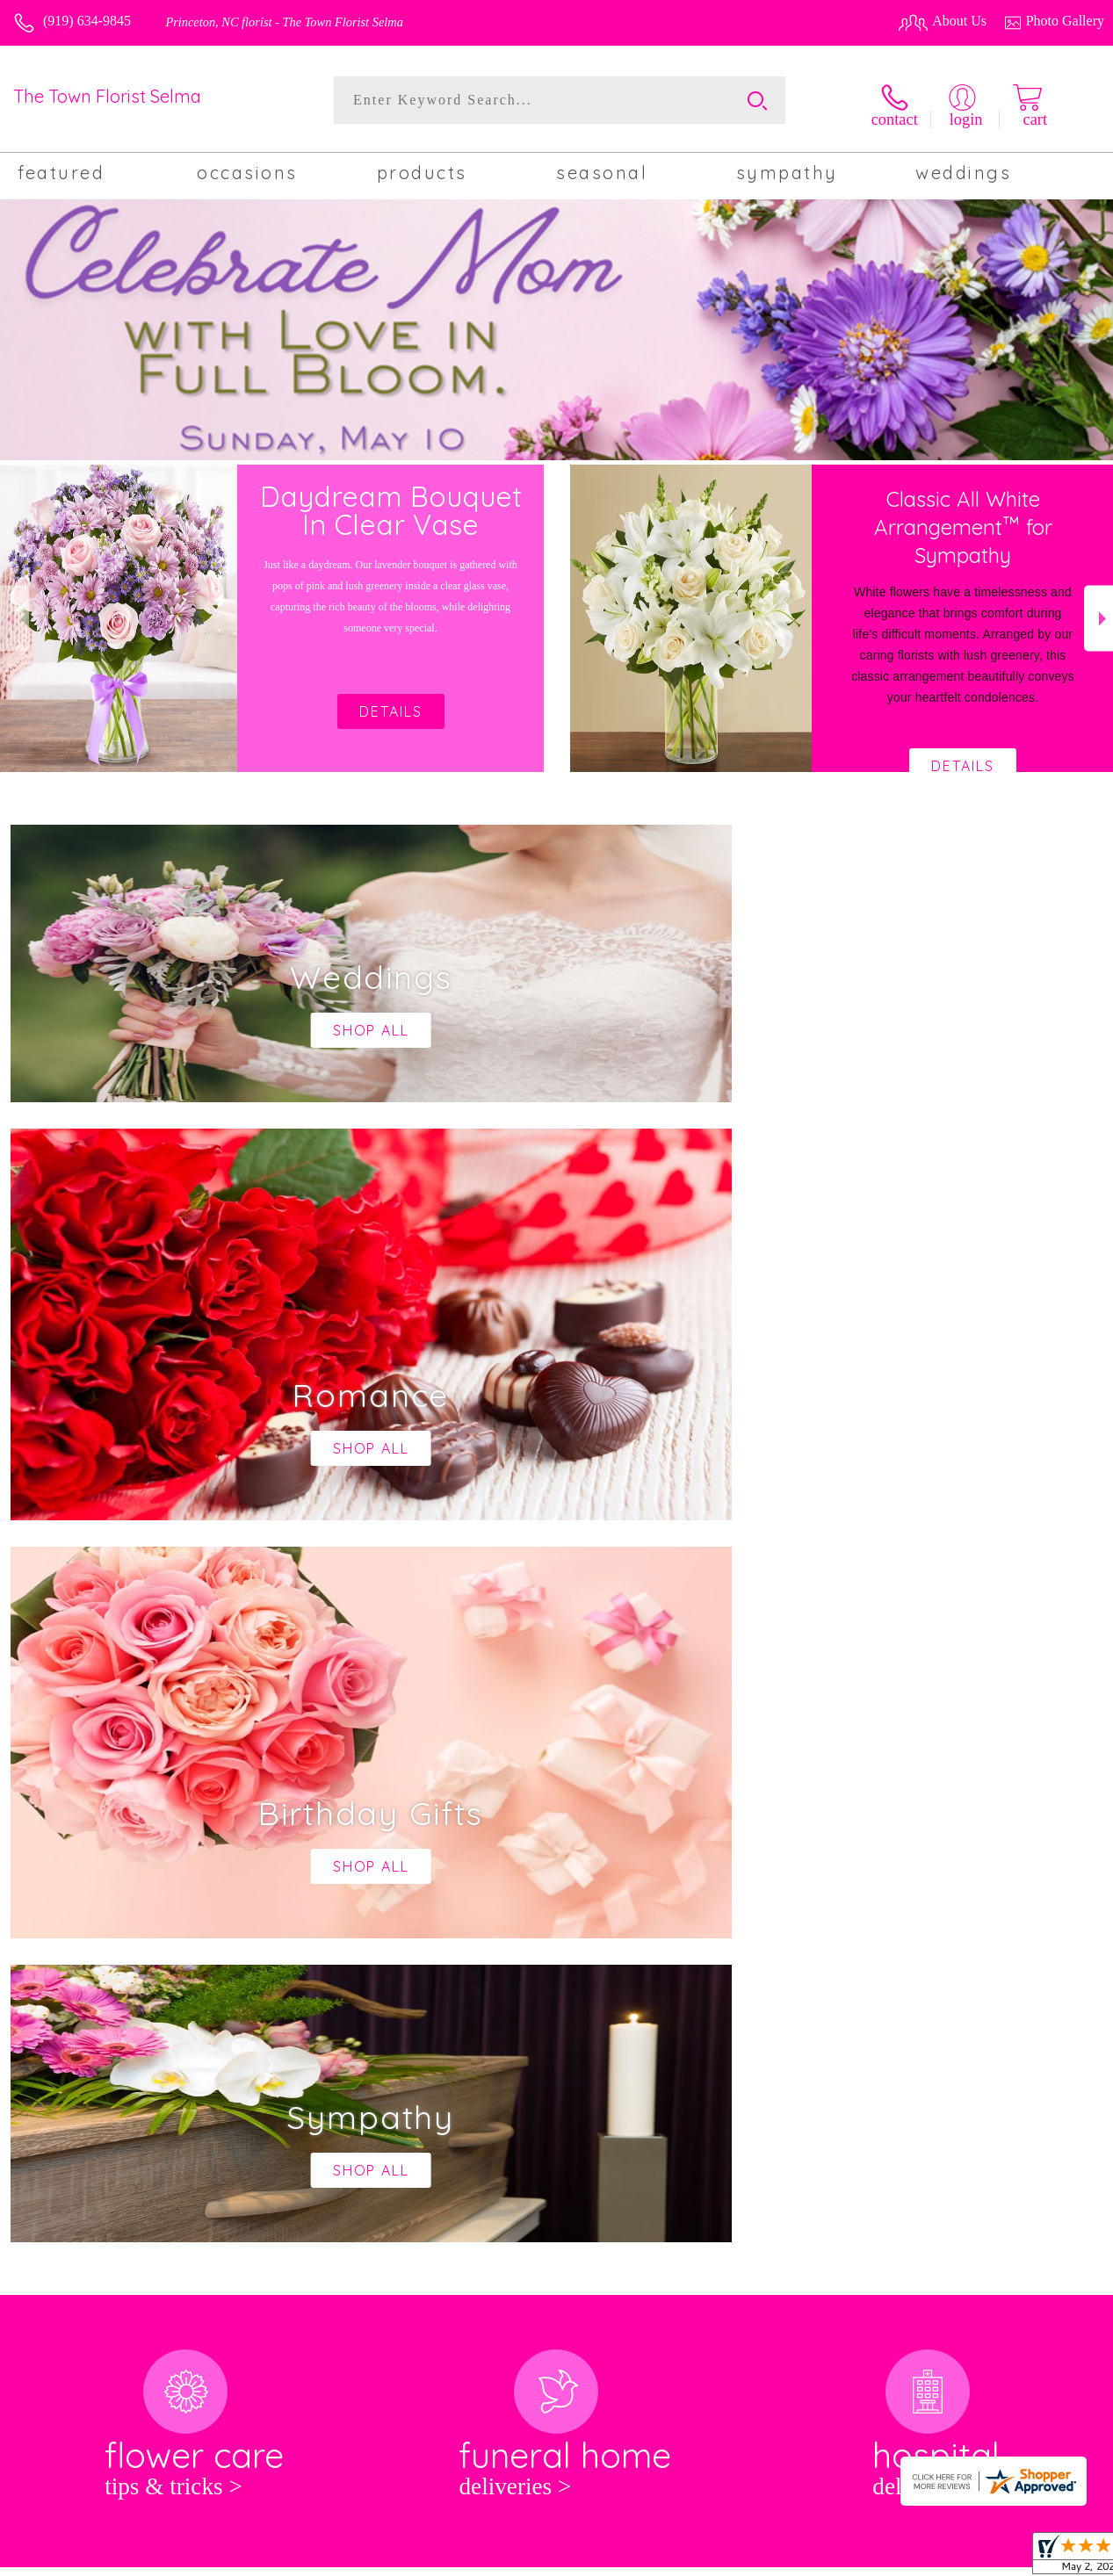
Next (1098, 613)
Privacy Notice (830, 2558)
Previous (14, 613)
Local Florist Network (943, 2558)
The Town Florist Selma (107, 96)
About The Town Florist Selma (111, 1874)
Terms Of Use (737, 2558)
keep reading (557, 1908)
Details (962, 761)
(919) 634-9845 (87, 20)
